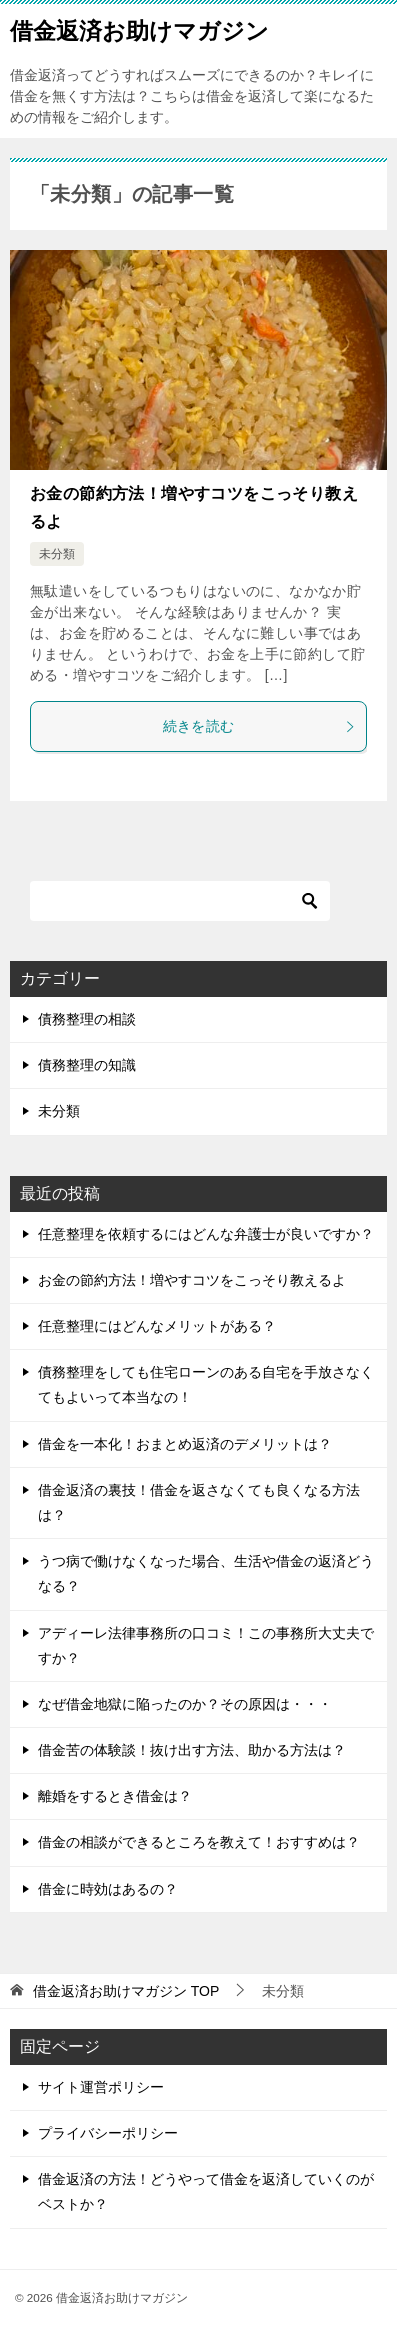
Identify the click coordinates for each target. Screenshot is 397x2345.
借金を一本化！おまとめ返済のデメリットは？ (185, 1444)
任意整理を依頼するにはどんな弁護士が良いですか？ (206, 1234)
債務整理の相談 (87, 1019)
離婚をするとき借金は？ (115, 1796)
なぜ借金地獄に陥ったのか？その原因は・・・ (185, 1704)
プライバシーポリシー (108, 2133)
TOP (126, 1991)
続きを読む (260, 726)
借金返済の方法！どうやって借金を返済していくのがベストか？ (206, 2191)
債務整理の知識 (87, 1065)
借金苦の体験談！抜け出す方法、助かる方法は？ (192, 1750)
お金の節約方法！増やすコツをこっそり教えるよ (192, 1280)
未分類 (57, 554)
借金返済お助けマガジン (139, 29)
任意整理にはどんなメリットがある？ (157, 1326)
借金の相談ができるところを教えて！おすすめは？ (199, 1842)
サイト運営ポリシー (101, 2087)
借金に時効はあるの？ (108, 1889)
